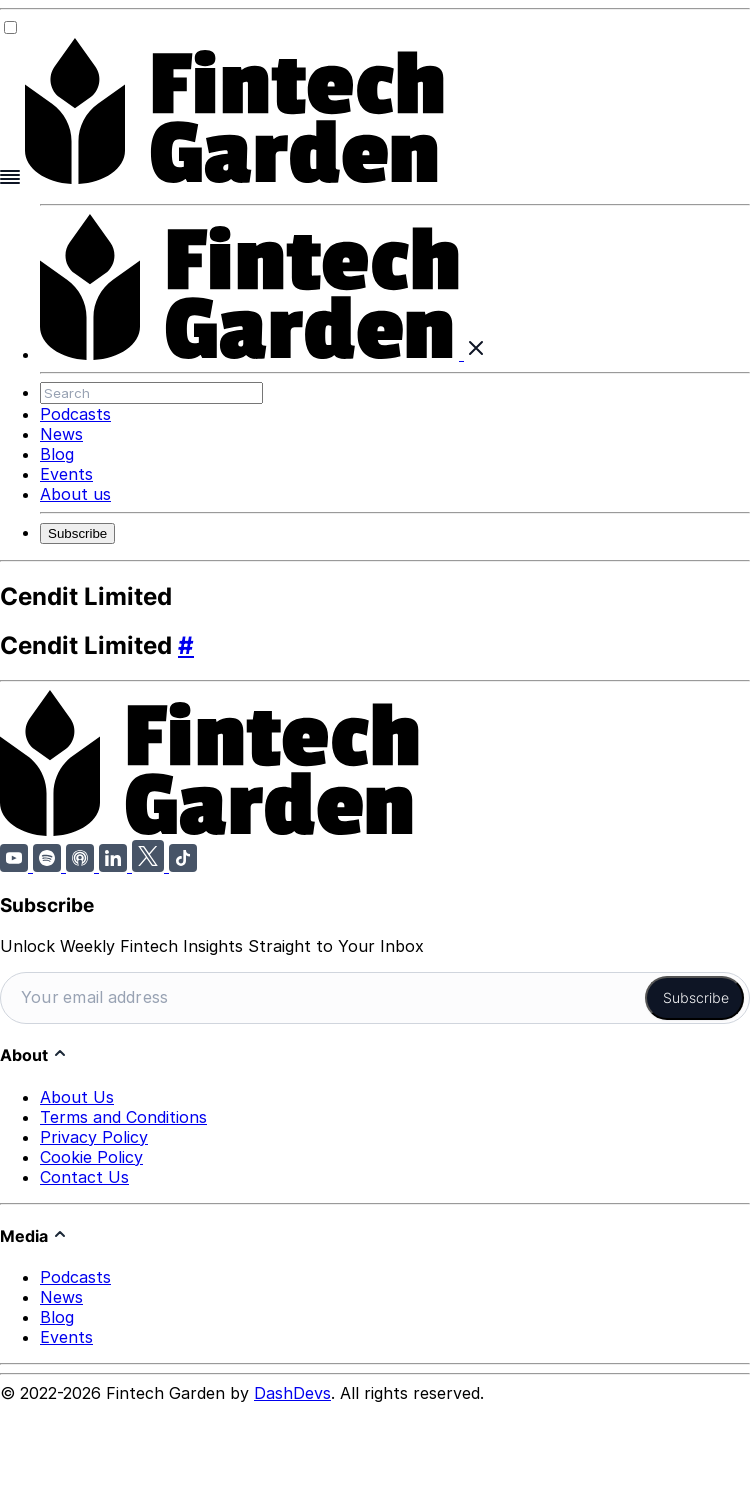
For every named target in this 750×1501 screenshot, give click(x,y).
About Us (77, 1094)
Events (66, 474)
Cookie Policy (91, 1154)
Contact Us (84, 1174)
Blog (57, 454)
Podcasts (75, 414)
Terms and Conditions (123, 1114)
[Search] (151, 393)
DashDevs (292, 1391)
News (61, 434)
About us (75, 494)
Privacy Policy (94, 1134)
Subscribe (77, 533)
